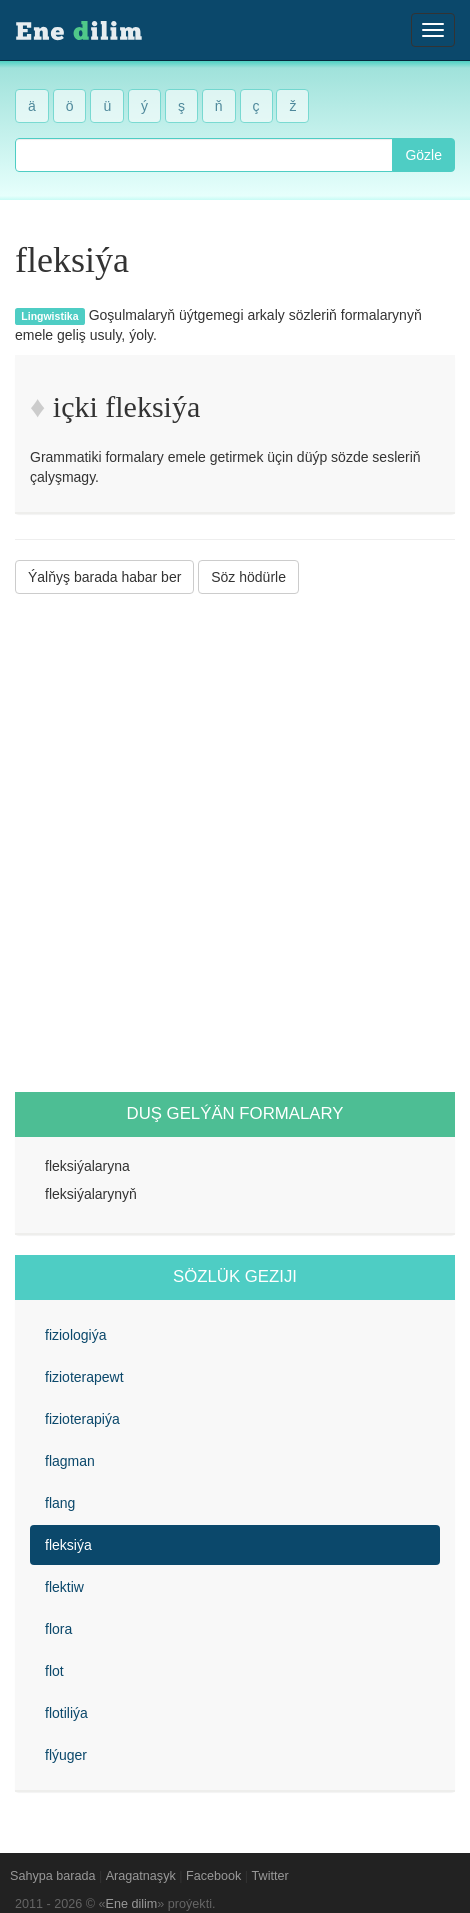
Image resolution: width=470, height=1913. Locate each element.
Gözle (423, 155)
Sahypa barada (52, 1876)
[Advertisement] (235, 843)
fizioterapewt (84, 1377)
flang (60, 1503)
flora (58, 1629)
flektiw (64, 1587)
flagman (70, 1461)
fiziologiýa (75, 1335)
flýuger (66, 1755)
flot (54, 1671)
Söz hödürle (248, 577)
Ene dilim (132, 1904)
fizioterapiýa (82, 1419)
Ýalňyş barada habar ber (104, 577)
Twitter (270, 1876)
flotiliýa (66, 1713)
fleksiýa (68, 1545)
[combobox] (204, 155)
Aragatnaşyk (141, 1876)
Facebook (213, 1876)
